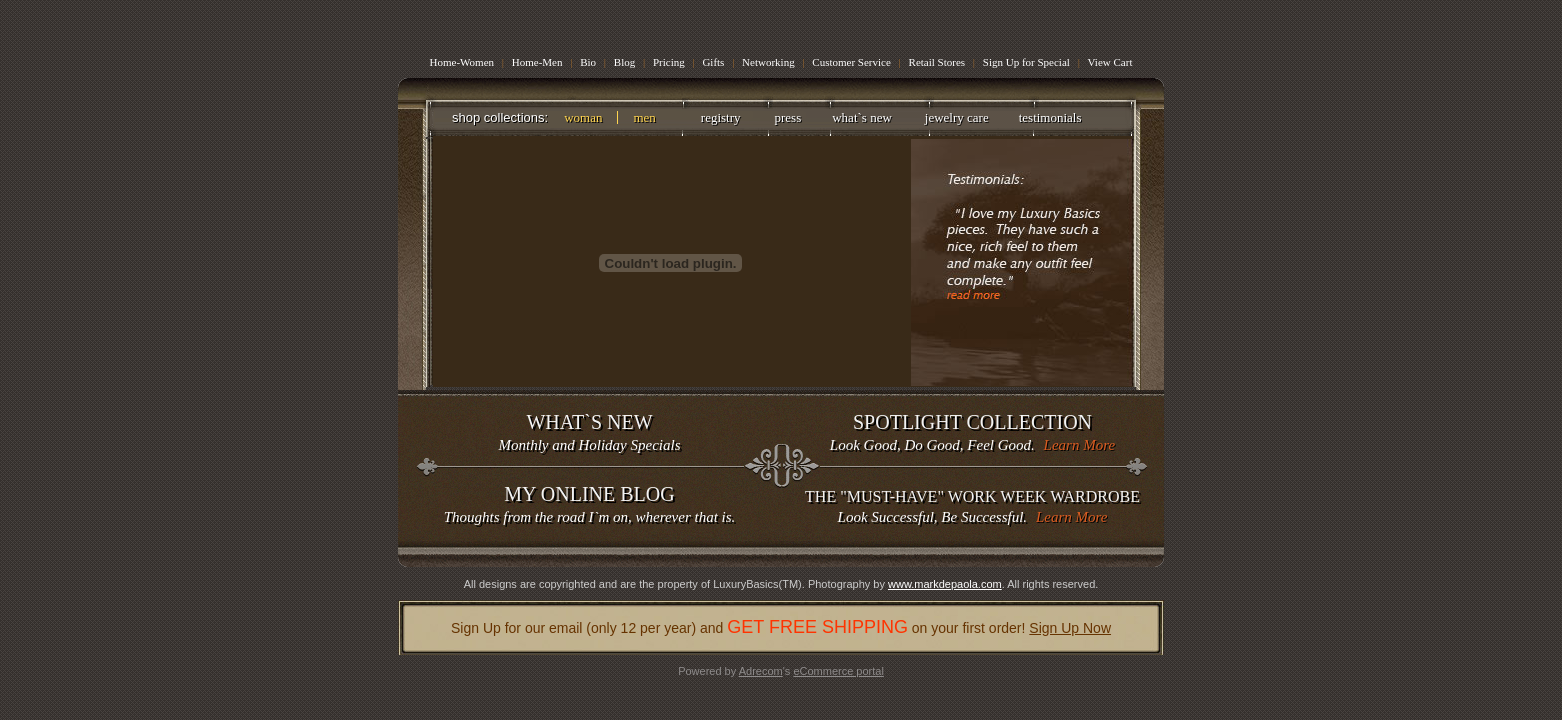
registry (721, 117)
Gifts (713, 62)
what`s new (862, 117)
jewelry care (957, 117)
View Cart (1110, 62)
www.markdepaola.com (945, 584)
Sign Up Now (1070, 628)
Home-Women (462, 62)
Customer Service (852, 62)
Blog (624, 62)
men (644, 117)
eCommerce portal (838, 671)
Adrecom (761, 671)
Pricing (669, 62)
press (788, 117)
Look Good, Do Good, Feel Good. (972, 431)
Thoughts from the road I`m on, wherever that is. (589, 503)
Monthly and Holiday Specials (589, 431)
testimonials (1050, 117)
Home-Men (537, 62)
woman (583, 117)
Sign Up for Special (1026, 62)
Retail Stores (938, 62)
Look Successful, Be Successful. (972, 506)
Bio (588, 62)
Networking (768, 62)
